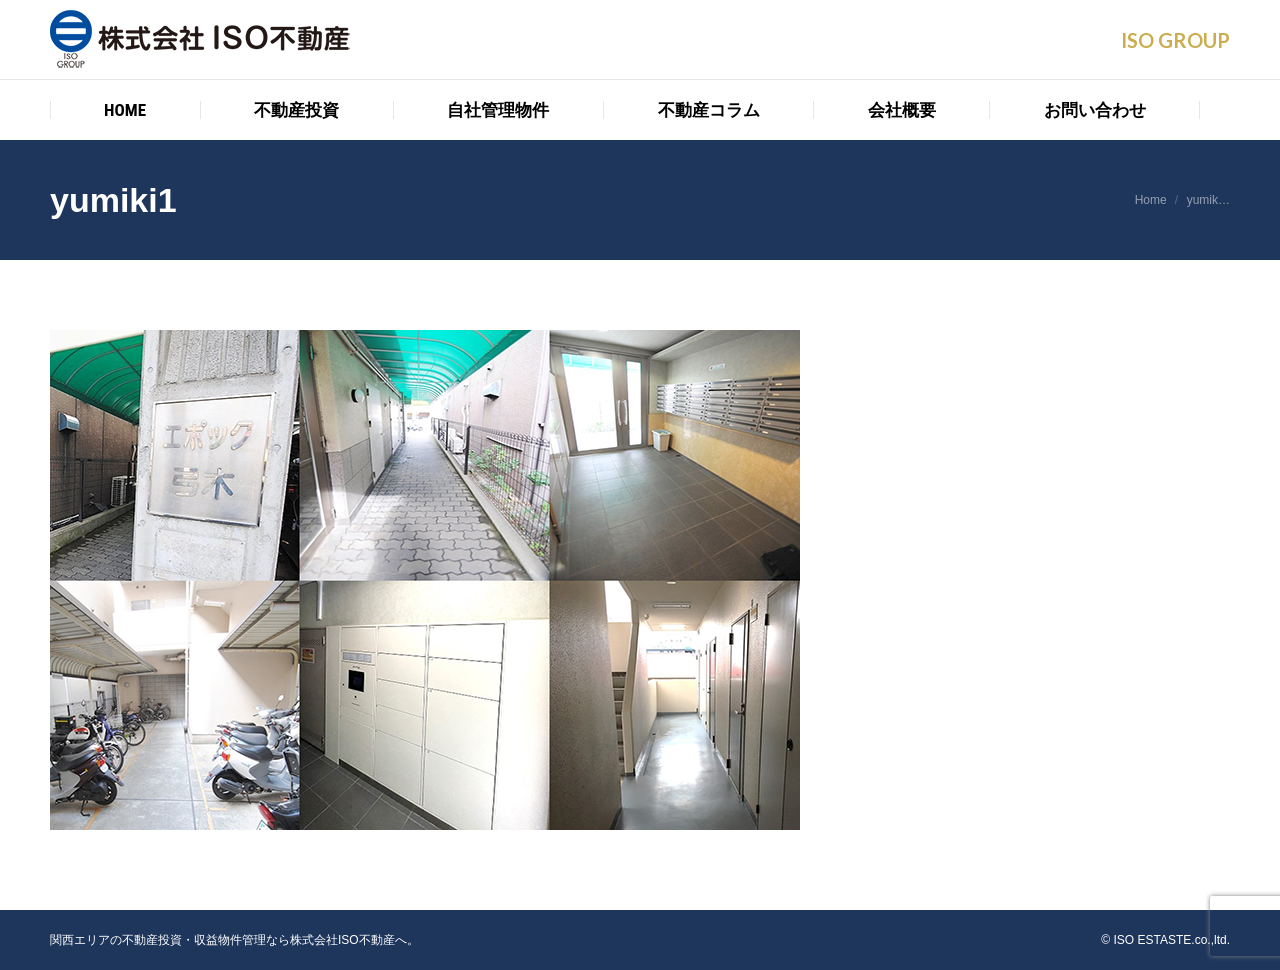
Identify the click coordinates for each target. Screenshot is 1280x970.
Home (1151, 200)
